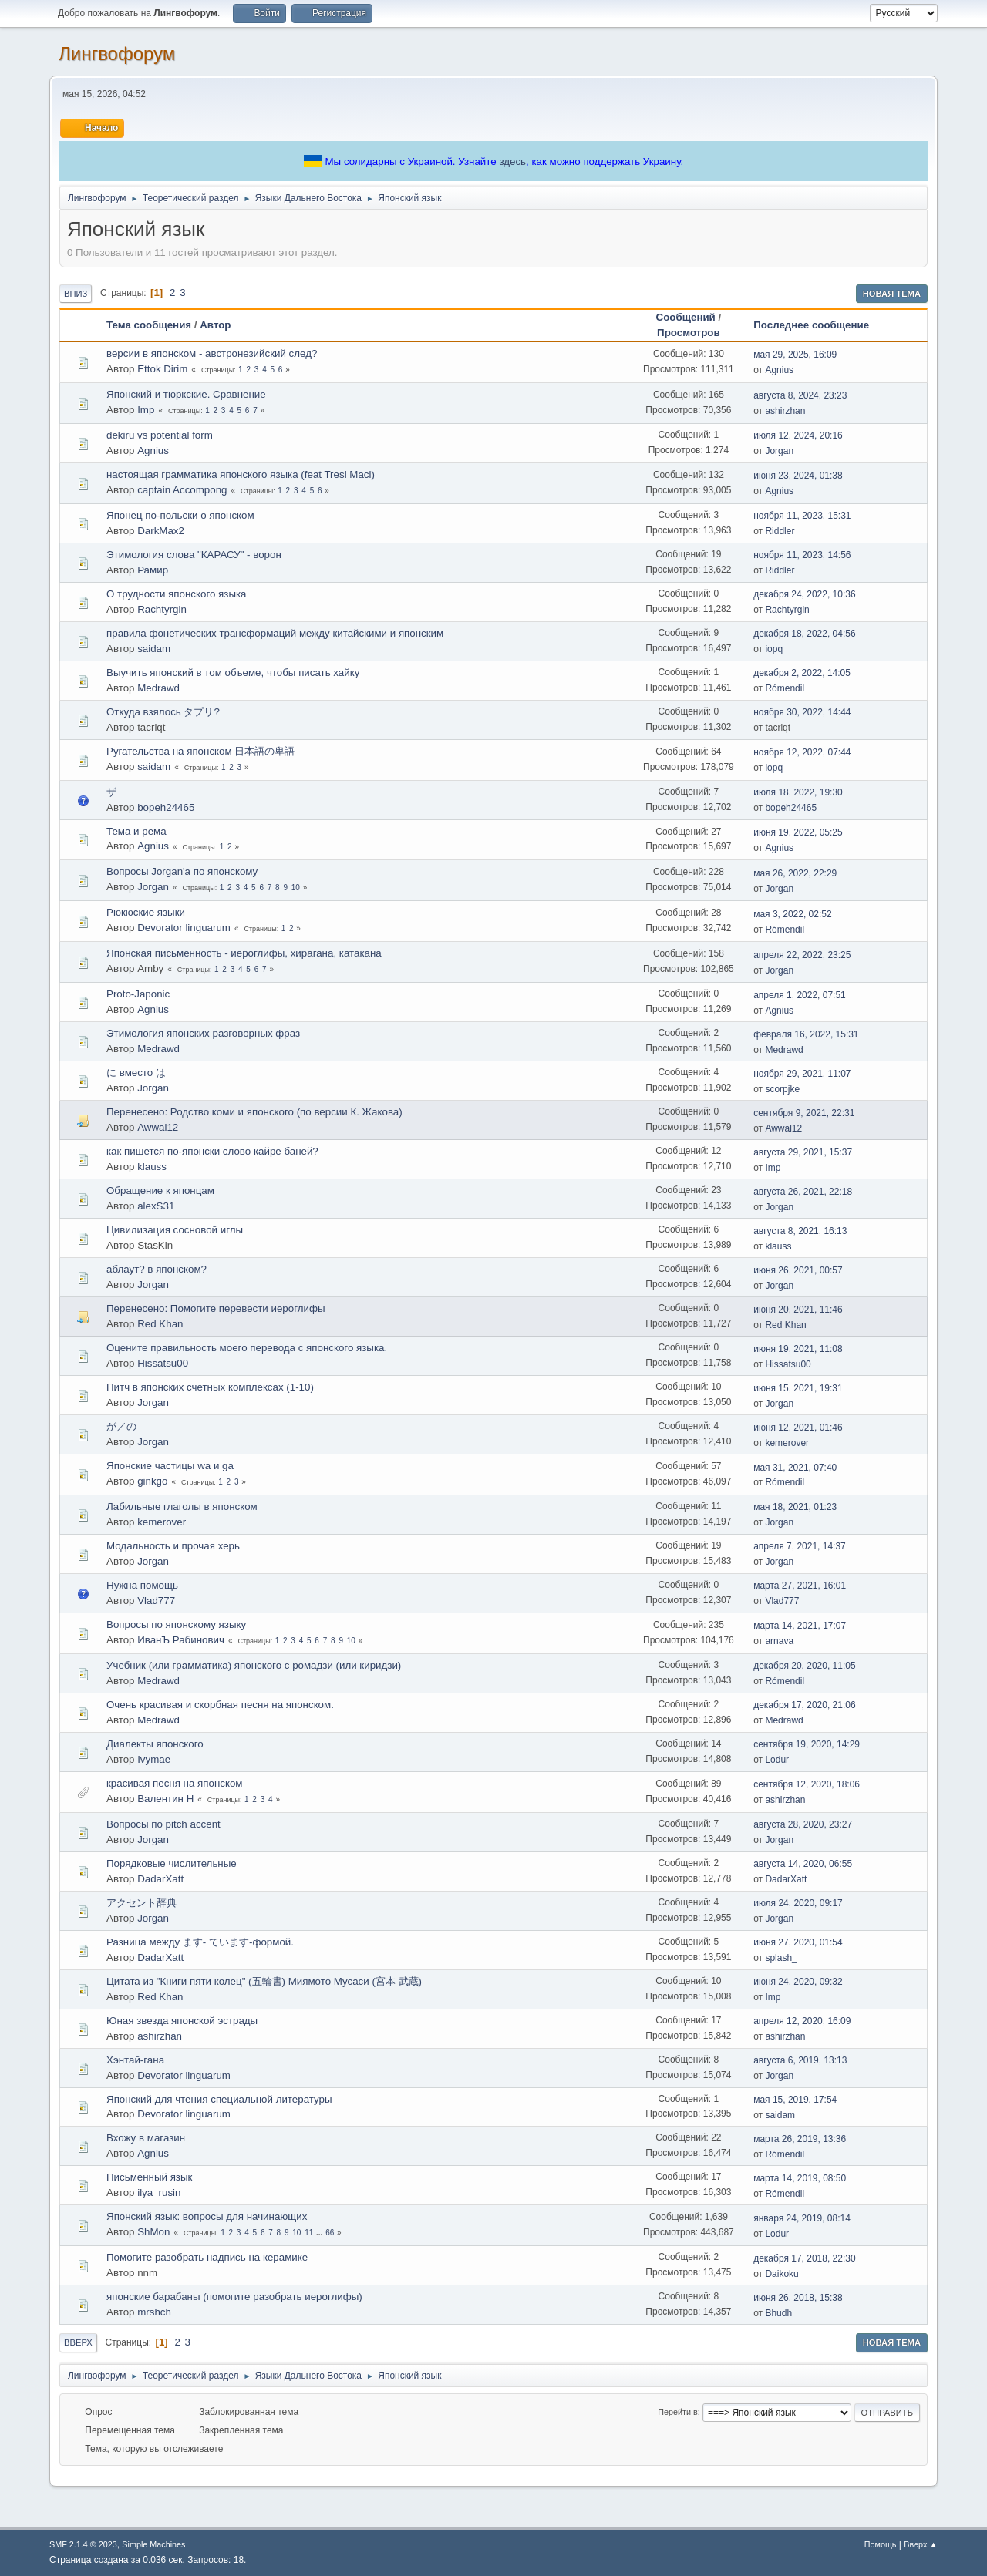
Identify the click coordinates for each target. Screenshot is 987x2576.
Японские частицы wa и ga (170, 1465)
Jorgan (779, 451)
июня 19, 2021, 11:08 (797, 1348)
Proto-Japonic (138, 994)
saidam (153, 648)
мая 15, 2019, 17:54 (795, 2099)
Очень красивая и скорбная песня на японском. (220, 1704)
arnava (779, 1641)
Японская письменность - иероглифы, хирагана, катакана (244, 953)
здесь (512, 161)
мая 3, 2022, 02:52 (792, 914)
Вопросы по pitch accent (163, 1824)
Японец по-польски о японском (180, 515)
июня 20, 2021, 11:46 (797, 1309)
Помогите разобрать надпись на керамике (207, 2257)
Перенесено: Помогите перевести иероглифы (215, 1308)
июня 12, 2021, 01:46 (797, 1427)
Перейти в (677, 2411)
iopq (774, 649)
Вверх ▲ (921, 2544)
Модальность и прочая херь (173, 1546)
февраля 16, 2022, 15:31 (805, 1034)
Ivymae (153, 1759)
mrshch (154, 2312)
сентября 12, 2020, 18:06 (806, 1784)
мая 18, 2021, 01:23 (795, 1507)
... (320, 2232)
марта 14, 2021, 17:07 (799, 1625)
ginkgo (152, 1481)
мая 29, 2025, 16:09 (795, 354)
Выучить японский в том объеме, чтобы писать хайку (232, 672)
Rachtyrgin (162, 609)
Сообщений (686, 317)
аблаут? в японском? (156, 1269)
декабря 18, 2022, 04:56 (804, 633)
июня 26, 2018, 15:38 (797, 2297)
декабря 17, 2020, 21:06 (804, 1705)
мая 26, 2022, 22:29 (795, 873)
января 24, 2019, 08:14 (802, 2218)
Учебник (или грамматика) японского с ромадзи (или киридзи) (253, 1665)
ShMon (153, 2232)
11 (309, 2232)
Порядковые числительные (171, 1863)
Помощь (880, 2544)
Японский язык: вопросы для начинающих (206, 2216)
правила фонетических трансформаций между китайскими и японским (274, 633)
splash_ (781, 1957)
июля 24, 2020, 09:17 (798, 1903)
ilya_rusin (158, 2192)
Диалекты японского (155, 1744)
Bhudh (778, 2313)
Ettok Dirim (162, 369)
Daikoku (781, 2273)
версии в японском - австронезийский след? (211, 353)
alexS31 (155, 1206)
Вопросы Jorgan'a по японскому (182, 871)
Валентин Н (165, 1798)
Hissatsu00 (162, 1363)
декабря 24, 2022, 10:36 (804, 594)
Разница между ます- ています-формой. (200, 1942)
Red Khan (160, 1324)
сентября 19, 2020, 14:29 (806, 1744)
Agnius (779, 370)
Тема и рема (136, 831)
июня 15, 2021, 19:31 (797, 1388)
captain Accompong (182, 490)
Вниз (75, 293)
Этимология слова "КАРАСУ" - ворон (193, 554)
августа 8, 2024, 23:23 (800, 395)
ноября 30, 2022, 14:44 (802, 712)
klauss (152, 1166)
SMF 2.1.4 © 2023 (83, 2544)
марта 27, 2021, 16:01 (799, 1585)
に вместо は (136, 1072)
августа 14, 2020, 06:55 (802, 1863)
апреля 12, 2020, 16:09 (802, 2021)
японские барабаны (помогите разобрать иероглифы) (234, 2296)
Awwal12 (157, 1127)
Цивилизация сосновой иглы (174, 1230)
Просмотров (688, 332)
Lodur (777, 1759)
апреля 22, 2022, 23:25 (802, 955)
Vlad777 (156, 1600)
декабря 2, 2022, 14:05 (802, 673)
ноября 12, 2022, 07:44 (802, 752)
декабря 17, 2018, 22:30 (804, 2258)
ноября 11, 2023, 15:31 (802, 515)
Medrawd (158, 688)
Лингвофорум (117, 53)
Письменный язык (149, 2177)
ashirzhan (785, 410)
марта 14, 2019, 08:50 (799, 2178)
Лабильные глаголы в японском (182, 1506)
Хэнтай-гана (135, 2060)
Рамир (152, 570)
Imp (145, 409)
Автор (215, 325)
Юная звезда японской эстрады (182, 2020)
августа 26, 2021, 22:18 (802, 1191)
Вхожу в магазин (145, 2138)
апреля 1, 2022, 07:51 (799, 995)
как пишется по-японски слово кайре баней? (212, 1151)
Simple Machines (153, 2544)
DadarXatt (160, 1879)
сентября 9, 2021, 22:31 (803, 1113)
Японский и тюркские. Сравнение (186, 394)
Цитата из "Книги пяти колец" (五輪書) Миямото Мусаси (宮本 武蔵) (264, 1981)
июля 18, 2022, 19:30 (798, 792)
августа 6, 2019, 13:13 (800, 2060)
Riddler (779, 531)
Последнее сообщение (818, 325)
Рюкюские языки (145, 912)
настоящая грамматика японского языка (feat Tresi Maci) (240, 474)
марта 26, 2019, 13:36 (799, 2139)
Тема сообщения (148, 325)
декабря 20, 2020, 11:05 (804, 1665)
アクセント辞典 (141, 1902)
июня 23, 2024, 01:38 (797, 475)
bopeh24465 (165, 807)
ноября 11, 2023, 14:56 (802, 555)
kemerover (787, 1443)
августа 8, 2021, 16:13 (800, 1231)
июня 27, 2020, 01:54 (797, 1942)
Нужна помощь (142, 1585)
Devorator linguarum (184, 927)
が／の (121, 1426)
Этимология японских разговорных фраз (203, 1033)
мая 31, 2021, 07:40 (795, 1467)
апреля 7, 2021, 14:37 (799, 1546)
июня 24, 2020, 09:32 (797, 1981)
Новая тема (892, 293)
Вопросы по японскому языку (176, 1624)
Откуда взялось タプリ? (163, 712)
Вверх (78, 2342)
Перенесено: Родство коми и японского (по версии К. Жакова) (254, 1112)
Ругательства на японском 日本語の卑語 (200, 751)
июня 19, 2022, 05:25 (797, 832)
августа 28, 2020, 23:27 (802, 1824)
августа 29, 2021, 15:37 (802, 1152)
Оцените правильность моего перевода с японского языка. (246, 1348)
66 (329, 2232)
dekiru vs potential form (159, 435)
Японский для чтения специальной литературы (219, 2099)
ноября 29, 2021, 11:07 (802, 1073)
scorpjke (782, 1089)
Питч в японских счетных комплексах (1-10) (210, 1387)
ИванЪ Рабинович (180, 1640)
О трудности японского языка (176, 594)
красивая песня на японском (174, 1783)
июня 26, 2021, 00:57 (797, 1270)
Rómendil (784, 688)
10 (295, 887)
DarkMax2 (160, 530)
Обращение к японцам (160, 1190)
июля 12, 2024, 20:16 (798, 435)
